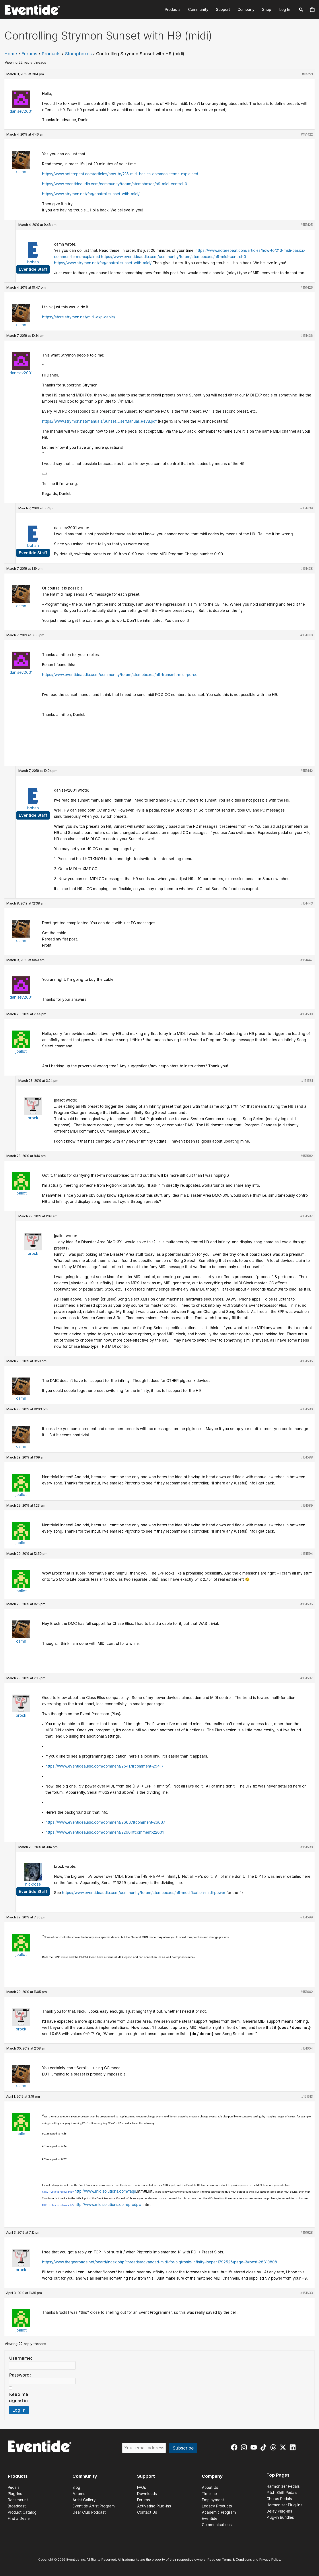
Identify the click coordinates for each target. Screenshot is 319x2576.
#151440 (306, 635)
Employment (213, 2500)
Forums (29, 53)
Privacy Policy (269, 2560)
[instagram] (245, 2447)
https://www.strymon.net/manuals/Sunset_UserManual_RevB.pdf (99, 421)
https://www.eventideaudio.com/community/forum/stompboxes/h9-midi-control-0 (114, 184)
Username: (20, 2358)
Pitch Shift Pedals (281, 2492)
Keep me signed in (18, 2397)
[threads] (274, 2447)
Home (10, 53)
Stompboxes (78, 53)
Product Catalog (22, 2512)
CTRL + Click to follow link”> (58, 2191)
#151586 (306, 1409)
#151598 (306, 1847)
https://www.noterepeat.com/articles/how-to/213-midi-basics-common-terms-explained (120, 174)
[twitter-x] (284, 2447)
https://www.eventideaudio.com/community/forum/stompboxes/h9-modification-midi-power (143, 1892)
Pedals (13, 2487)
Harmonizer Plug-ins (284, 2505)
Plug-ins (15, 2493)
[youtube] (254, 2447)
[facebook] (235, 2447)
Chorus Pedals (279, 2499)
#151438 (306, 568)
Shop (266, 9)
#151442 (307, 771)
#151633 (306, 2293)
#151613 (307, 2096)
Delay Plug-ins (279, 2511)
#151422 (307, 134)
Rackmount (18, 2500)
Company (246, 9)
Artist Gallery (84, 2500)
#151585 (306, 1361)
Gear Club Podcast (89, 2512)
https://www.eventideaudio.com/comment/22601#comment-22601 (104, 1832)
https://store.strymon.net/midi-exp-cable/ (78, 317)
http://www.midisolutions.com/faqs (105, 2191)
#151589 (306, 1505)
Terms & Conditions (237, 2560)
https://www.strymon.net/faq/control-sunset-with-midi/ (91, 194)
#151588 (306, 1457)
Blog (76, 2487)
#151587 (306, 1216)
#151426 (307, 287)
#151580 (306, 1014)
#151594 (306, 1553)
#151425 (307, 225)
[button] (301, 10)
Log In (284, 9)
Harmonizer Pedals (283, 2486)
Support (223, 9)
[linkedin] (293, 2447)
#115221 (307, 74)
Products (173, 9)
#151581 (307, 1080)
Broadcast (17, 2506)
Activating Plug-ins (154, 2506)
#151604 (306, 2048)
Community (198, 9)
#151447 (306, 960)
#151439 (306, 508)
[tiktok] (264, 2447)
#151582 (307, 1156)
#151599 (306, 1917)
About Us (210, 2487)
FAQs (141, 2487)
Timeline (209, 2493)
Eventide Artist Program (93, 2506)
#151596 (306, 1604)
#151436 (306, 335)
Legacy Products (217, 2506)
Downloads (147, 2493)
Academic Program (219, 2512)
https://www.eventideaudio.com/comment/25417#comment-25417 (104, 1766)
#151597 (306, 1678)
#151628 (307, 2232)
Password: (20, 2375)
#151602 (307, 1992)
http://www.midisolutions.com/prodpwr (108, 2204)
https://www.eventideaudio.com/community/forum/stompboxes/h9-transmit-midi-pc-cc (119, 674)
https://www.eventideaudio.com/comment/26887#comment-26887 (105, 1822)
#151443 (306, 903)
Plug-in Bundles (280, 2517)
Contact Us (147, 2512)
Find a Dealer (19, 2518)
